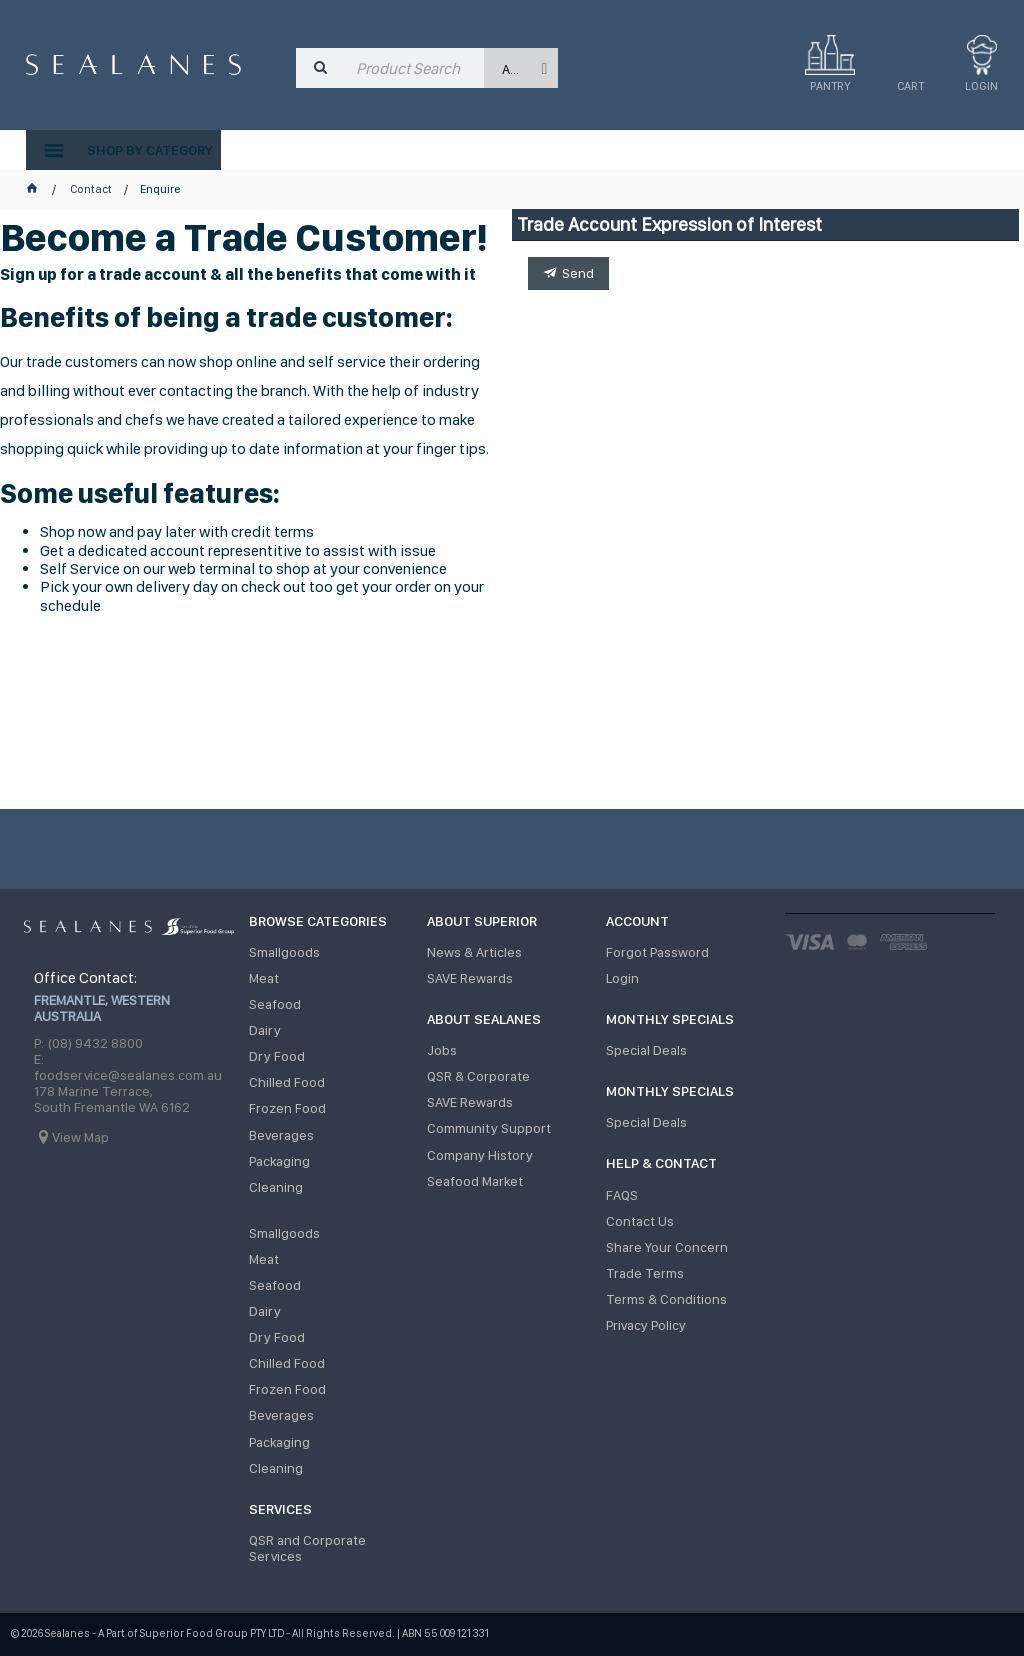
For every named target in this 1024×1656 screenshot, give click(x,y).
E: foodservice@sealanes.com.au (128, 1067)
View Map (80, 1137)
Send (578, 273)
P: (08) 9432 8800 (88, 1043)
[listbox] (521, 68)
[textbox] (415, 68)
